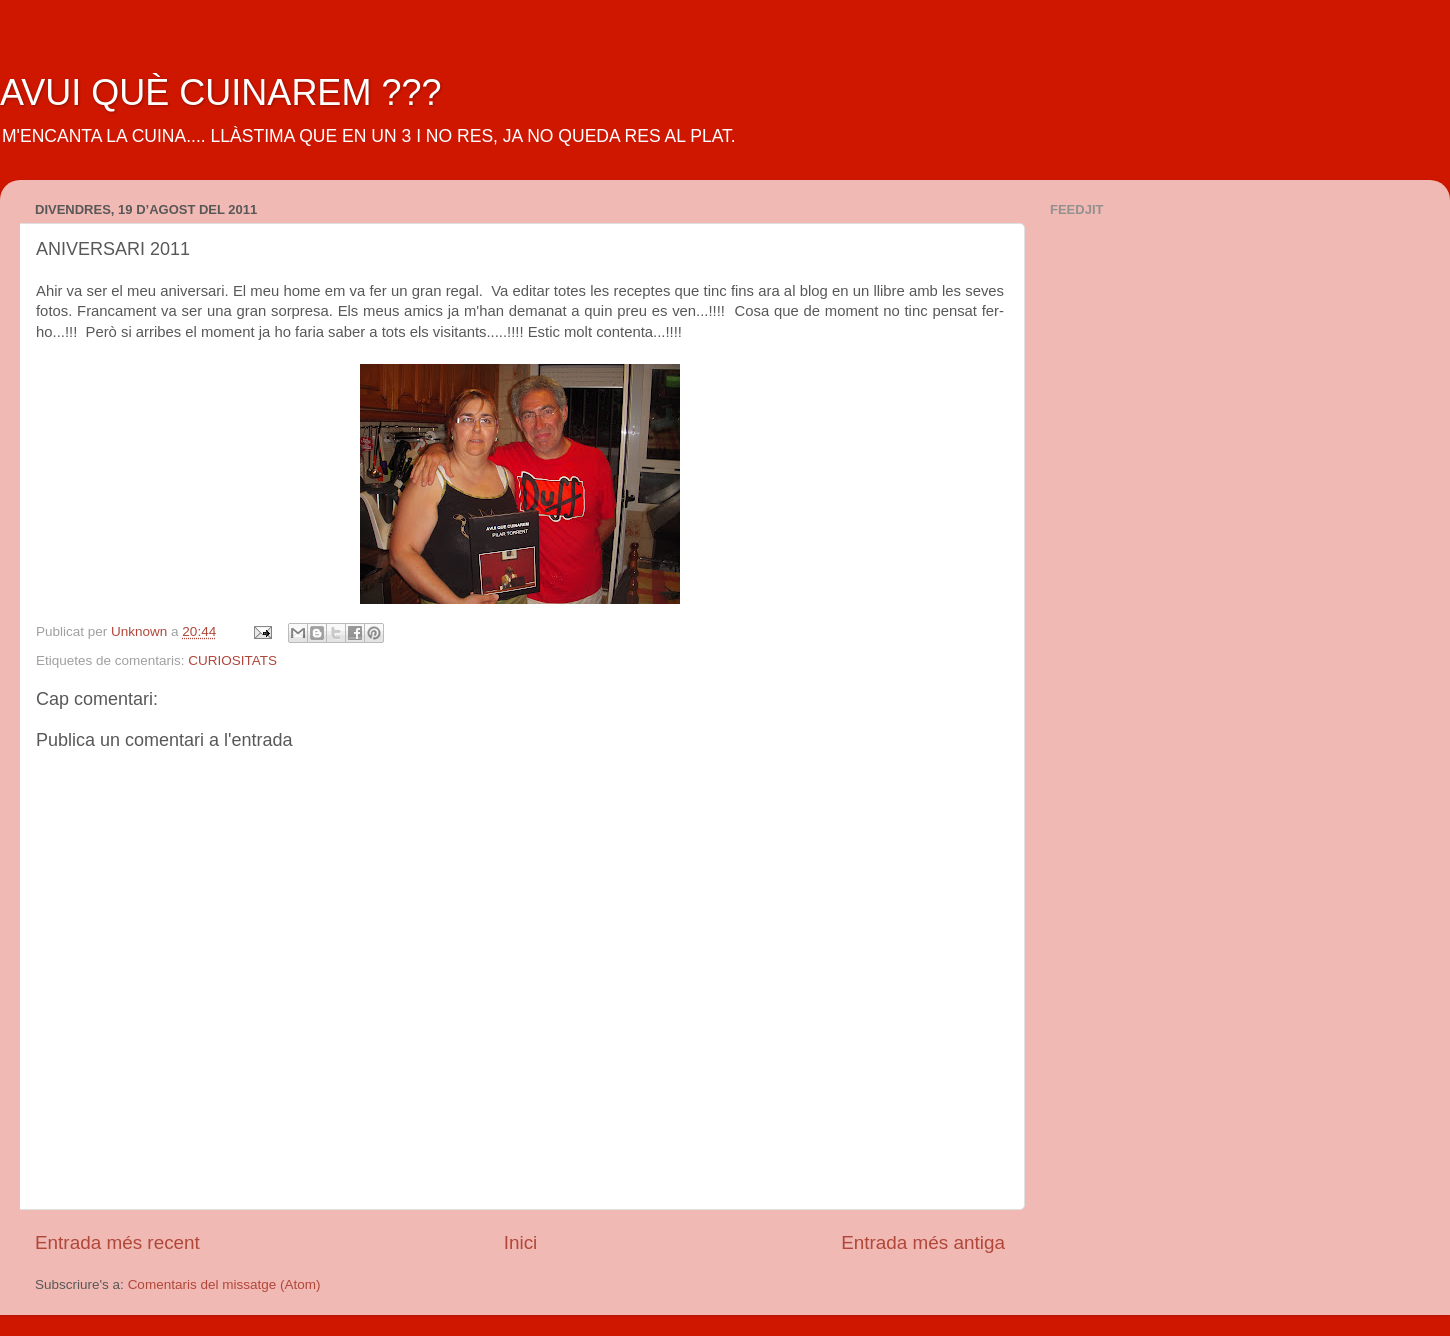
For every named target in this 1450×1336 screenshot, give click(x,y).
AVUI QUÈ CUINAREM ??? (220, 92)
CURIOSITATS (232, 660)
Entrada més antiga (923, 1242)
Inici (521, 1242)
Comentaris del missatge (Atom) (224, 1284)
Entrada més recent (117, 1242)
